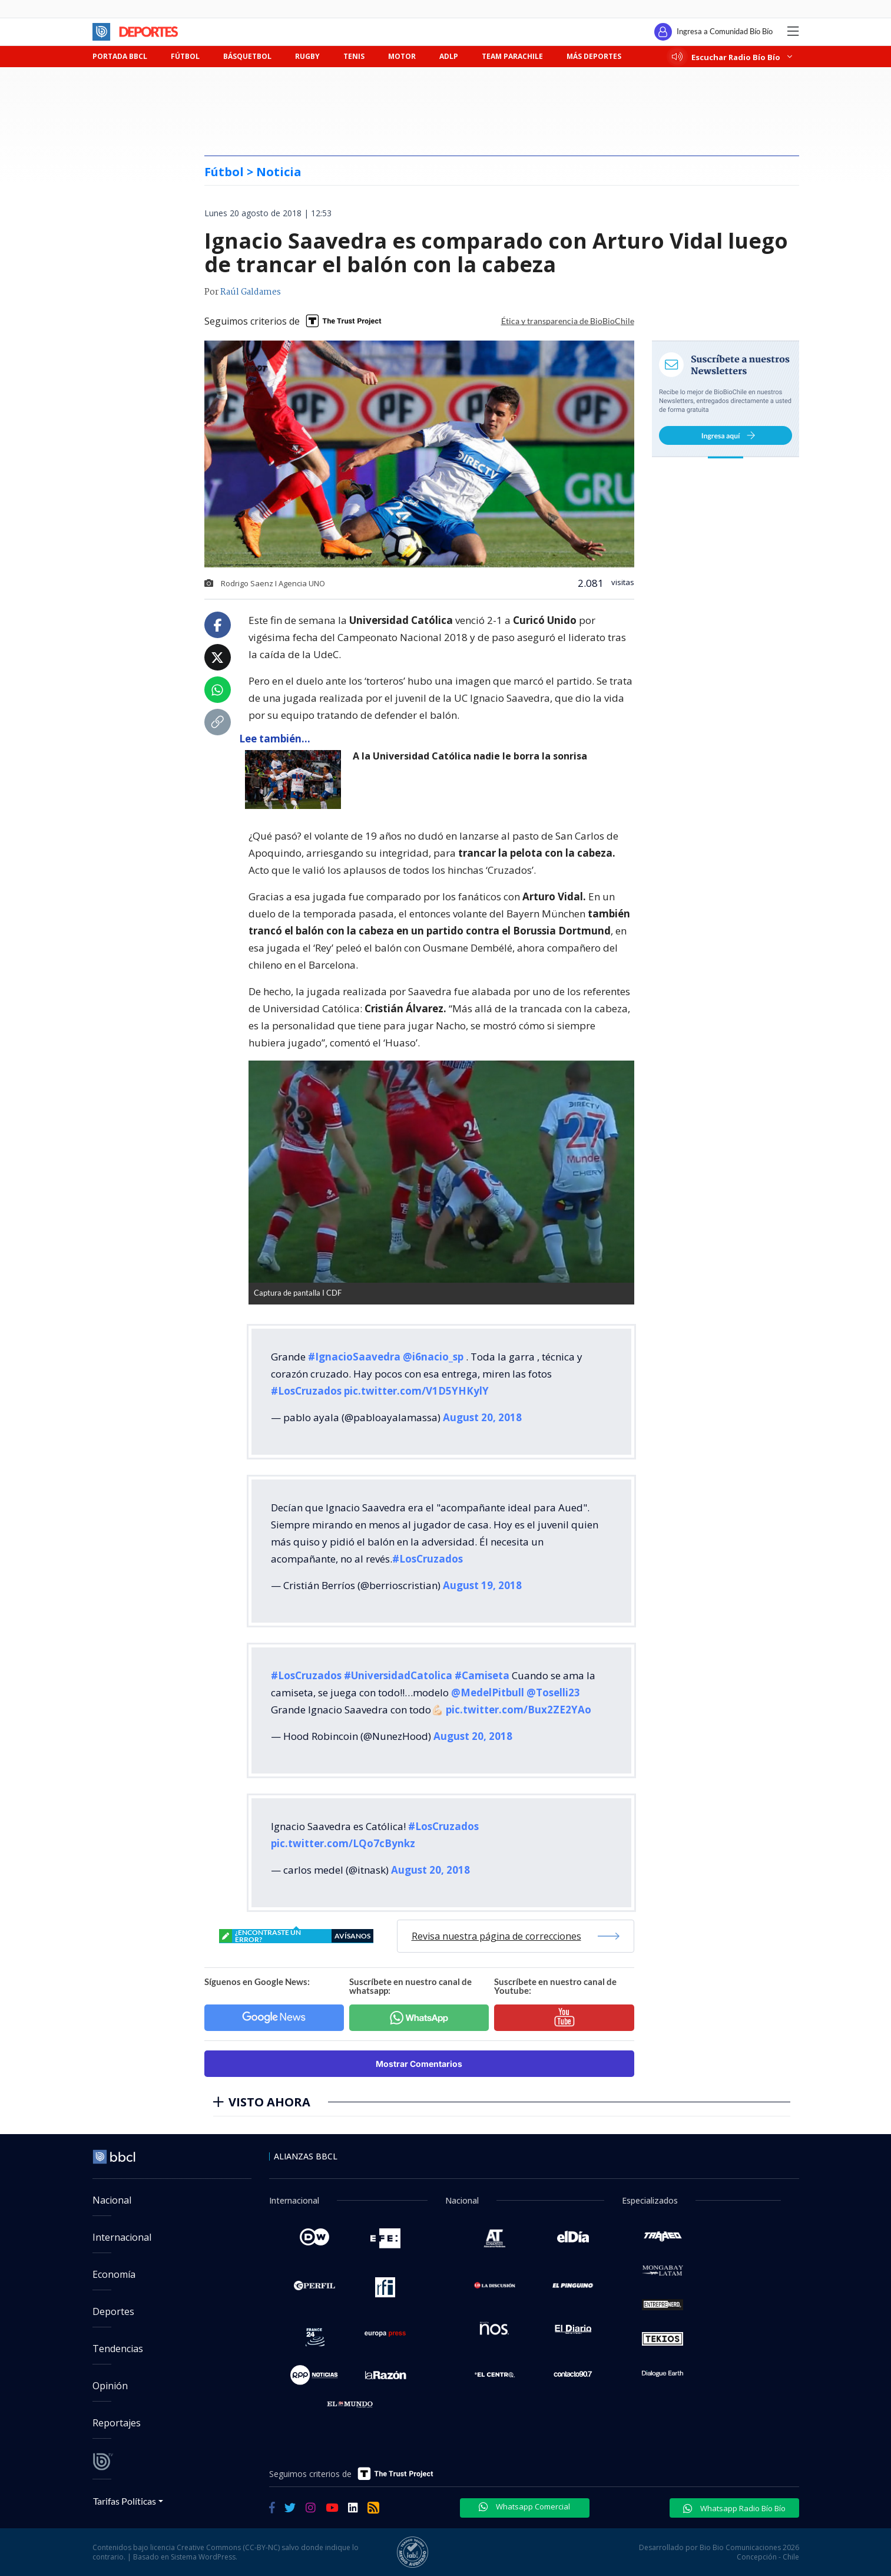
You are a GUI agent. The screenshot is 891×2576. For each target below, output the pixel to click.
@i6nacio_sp (433, 1356)
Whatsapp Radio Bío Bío (734, 2508)
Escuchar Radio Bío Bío (732, 57)
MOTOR (402, 56)
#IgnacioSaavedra (354, 1356)
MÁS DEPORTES (594, 56)
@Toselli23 (553, 1692)
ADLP (448, 56)
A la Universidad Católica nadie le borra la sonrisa (470, 756)
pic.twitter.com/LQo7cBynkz (343, 1843)
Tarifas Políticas (124, 2500)
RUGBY (307, 56)
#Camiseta (482, 1675)
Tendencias (117, 2348)
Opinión (110, 2385)
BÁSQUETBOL (247, 56)
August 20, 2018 (482, 1417)
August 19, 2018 (482, 1585)
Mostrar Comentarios (419, 2064)
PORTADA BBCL (119, 56)
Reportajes (116, 2422)
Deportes (113, 2311)
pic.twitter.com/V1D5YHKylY (416, 1391)
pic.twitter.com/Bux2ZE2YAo (518, 1709)
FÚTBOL (185, 56)
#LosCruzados (306, 1391)
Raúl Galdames (250, 292)
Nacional (111, 2200)
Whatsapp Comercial (524, 2506)
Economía (113, 2274)
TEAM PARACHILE (512, 56)
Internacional (121, 2237)
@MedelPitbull (487, 1692)
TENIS (354, 56)
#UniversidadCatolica (398, 1675)
